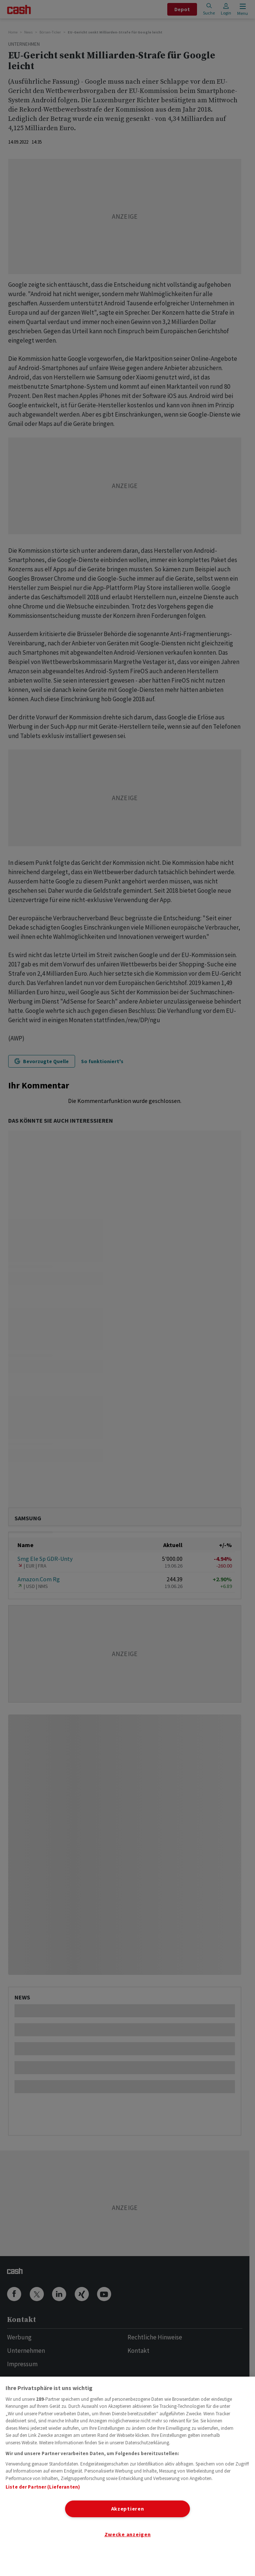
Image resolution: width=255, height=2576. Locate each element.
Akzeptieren (127, 2508)
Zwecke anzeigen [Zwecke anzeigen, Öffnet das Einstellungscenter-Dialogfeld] (127, 2534)
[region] (127, 2476)
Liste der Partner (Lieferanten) (43, 2487)
